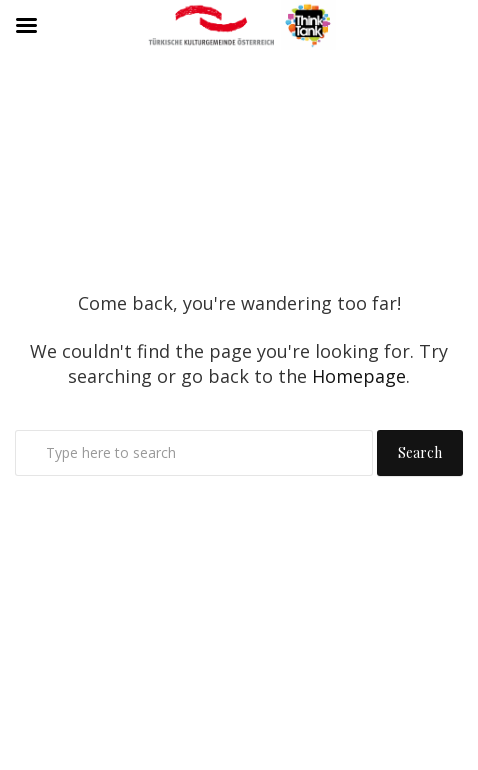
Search (420, 452)
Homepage (359, 376)
